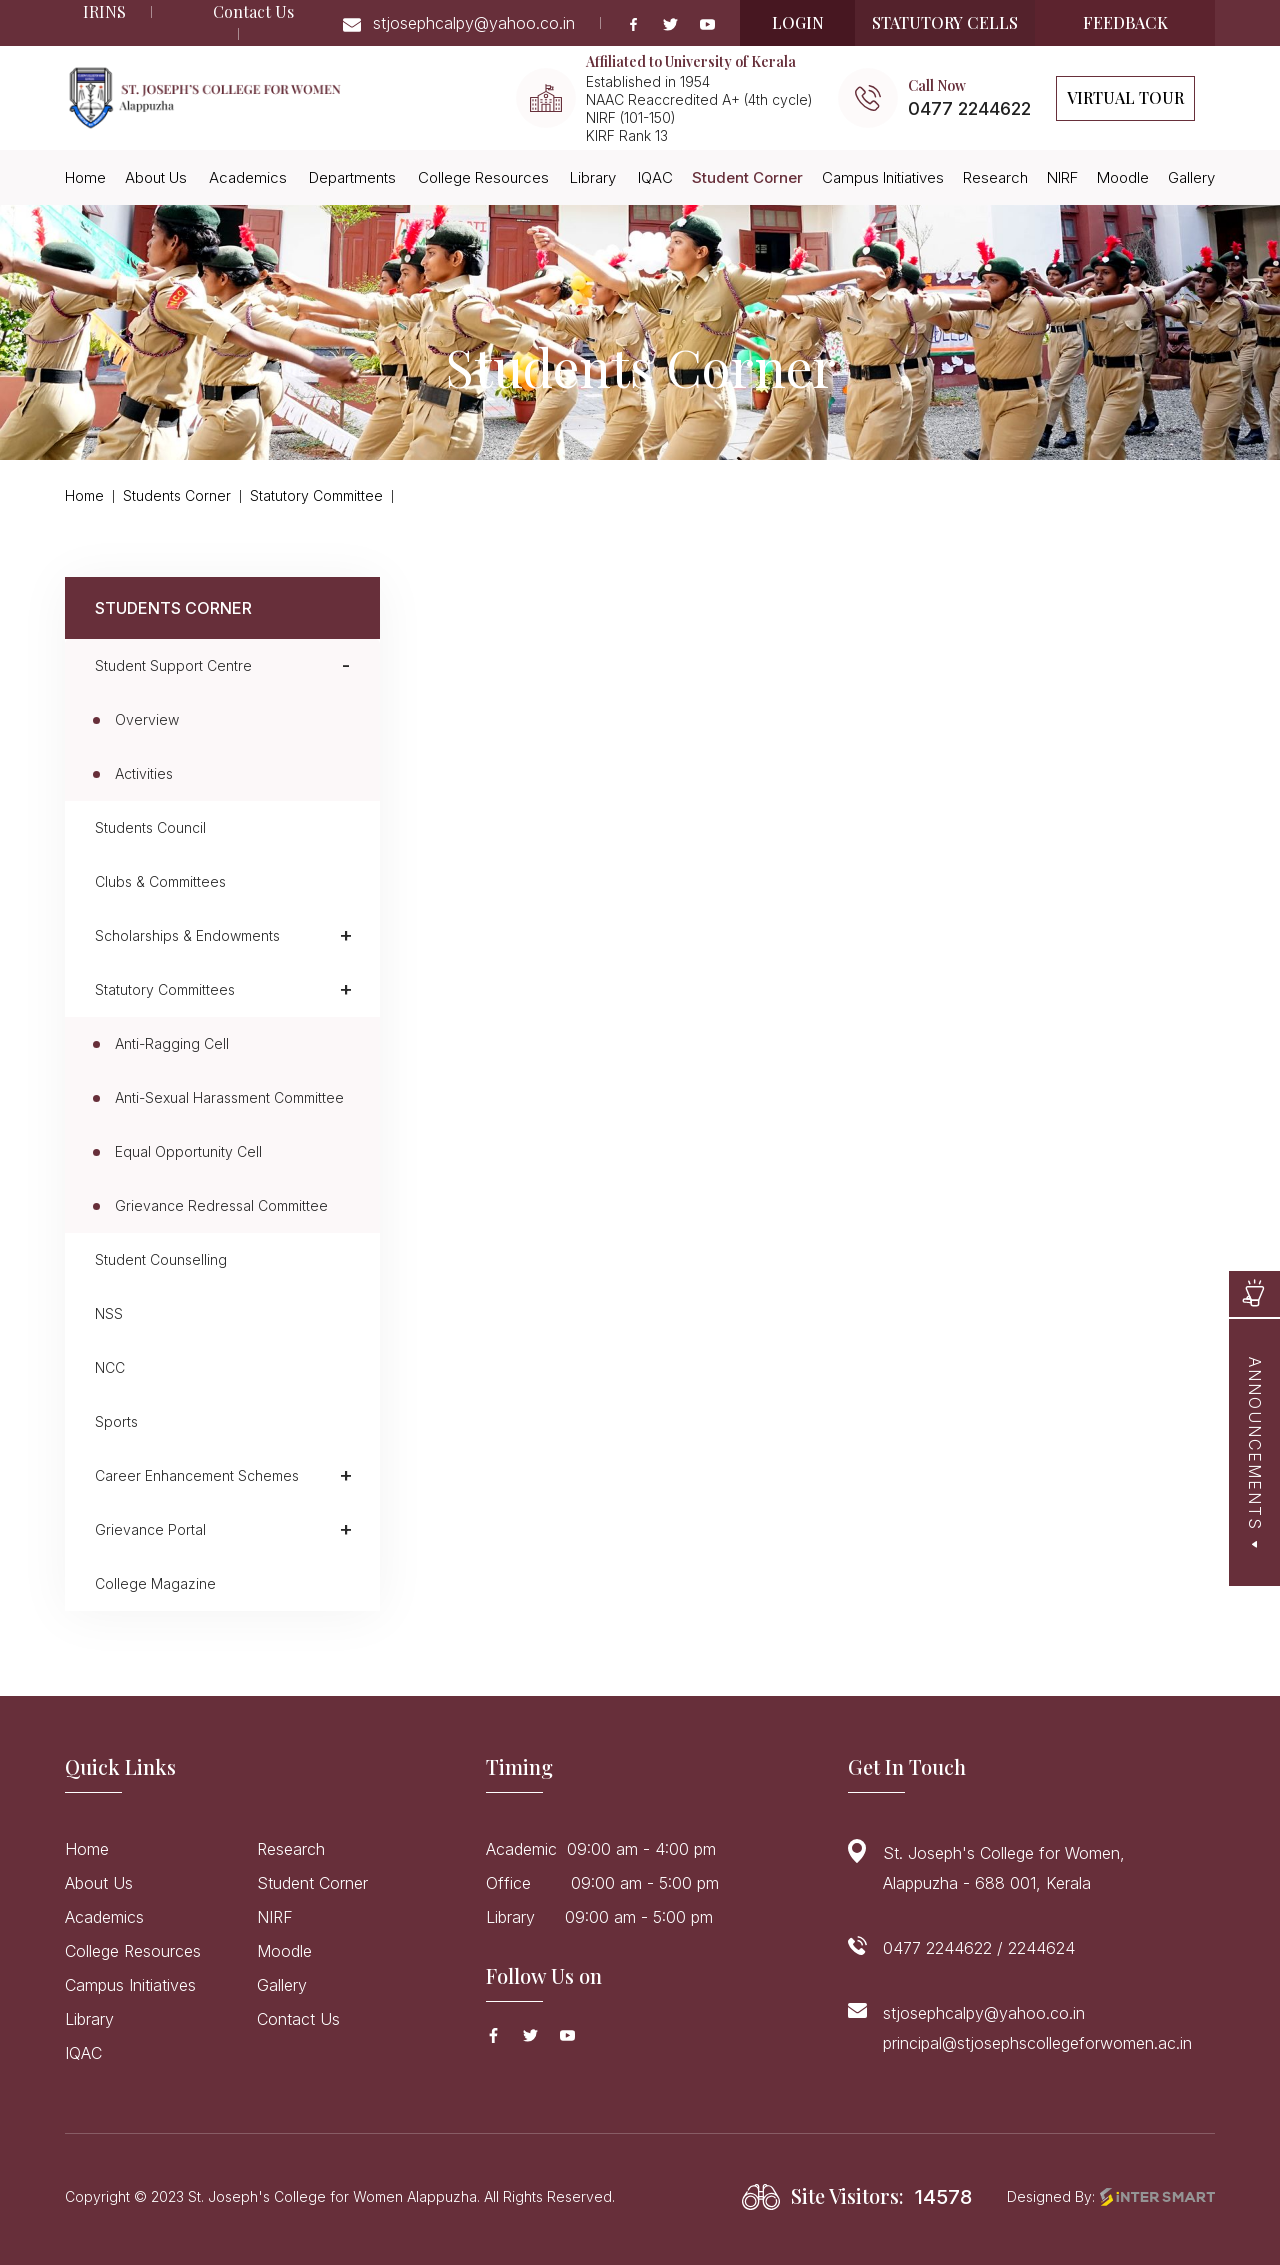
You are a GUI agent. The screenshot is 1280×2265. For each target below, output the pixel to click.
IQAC (655, 177)
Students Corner (177, 495)
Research (995, 177)
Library (593, 177)
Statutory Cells (945, 22)
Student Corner (747, 177)
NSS (109, 1313)
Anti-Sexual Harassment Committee (229, 1097)
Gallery (1191, 177)
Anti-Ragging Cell (172, 1043)
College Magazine (155, 1583)
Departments (352, 177)
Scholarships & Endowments (187, 935)
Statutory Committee (316, 495)
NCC (110, 1367)
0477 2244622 (969, 108)
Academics (248, 177)
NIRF (1062, 177)
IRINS (104, 11)
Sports (116, 1421)
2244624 (1041, 1948)
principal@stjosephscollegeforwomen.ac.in (1037, 2043)
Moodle (1123, 177)
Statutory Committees (165, 989)
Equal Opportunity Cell (188, 1151)
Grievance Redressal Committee (221, 1205)
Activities (144, 773)
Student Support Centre (173, 665)
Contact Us (253, 11)
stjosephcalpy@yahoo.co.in (459, 23)
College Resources (483, 177)
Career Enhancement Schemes (197, 1475)
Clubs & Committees (160, 881)
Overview (147, 719)
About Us (156, 177)
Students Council (150, 827)
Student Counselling (161, 1259)
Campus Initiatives (883, 177)
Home (85, 177)
